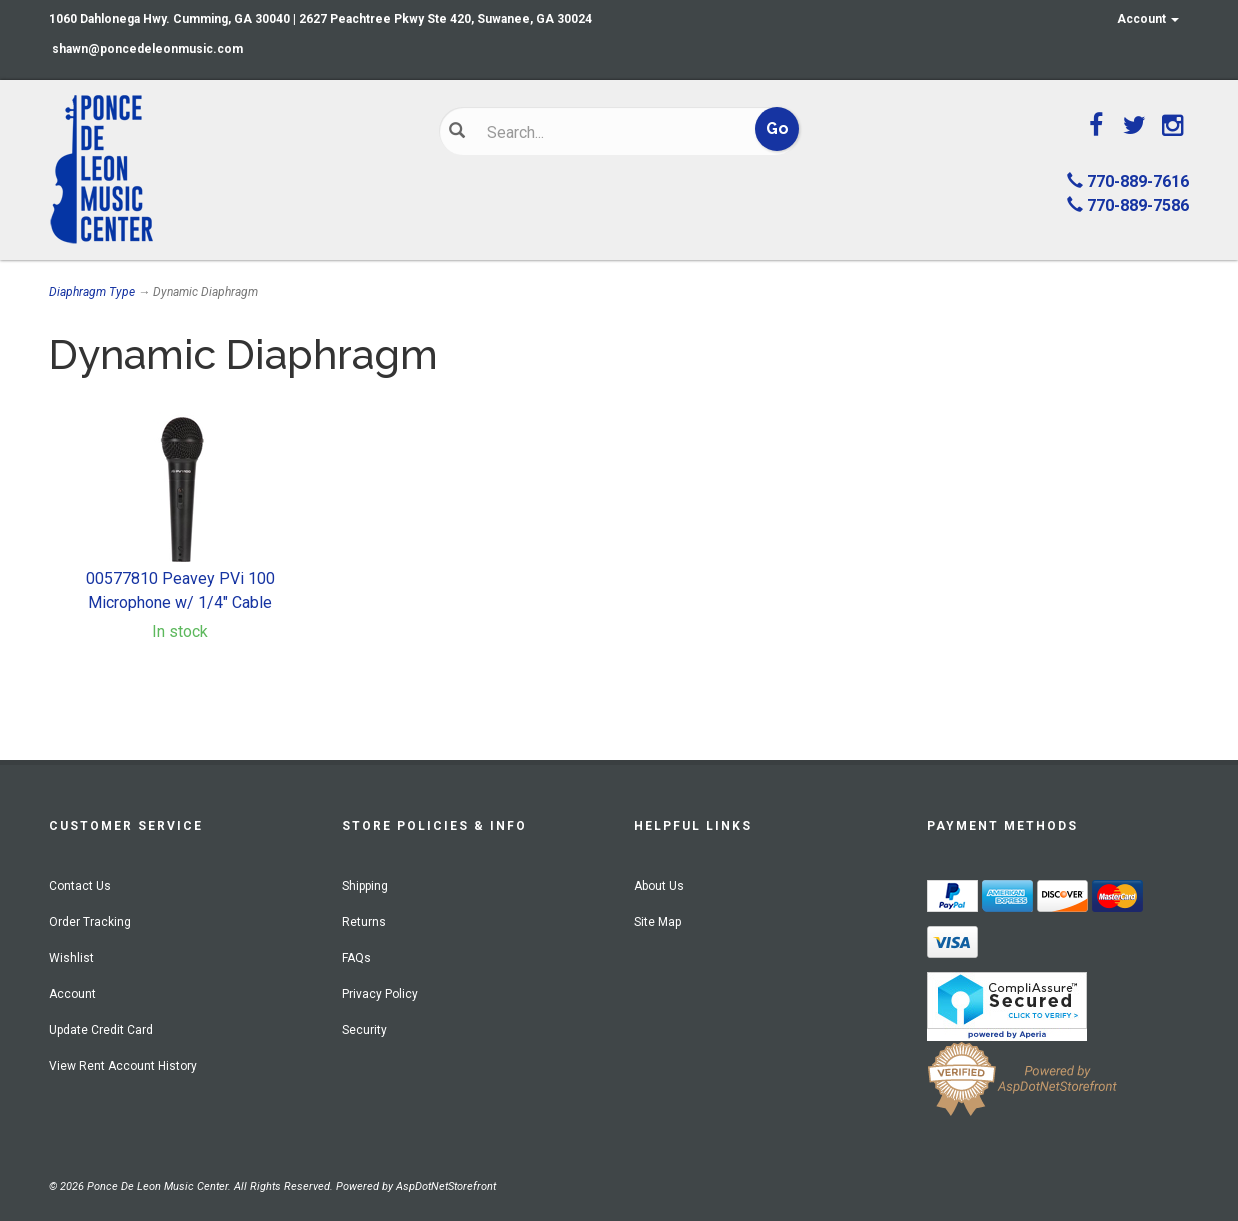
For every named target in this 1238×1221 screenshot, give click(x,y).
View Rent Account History (123, 1066)
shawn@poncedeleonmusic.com (147, 49)
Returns (364, 922)
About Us (659, 886)
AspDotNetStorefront (446, 1186)
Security (364, 1030)
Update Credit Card (101, 1030)
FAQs (356, 958)
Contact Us (80, 886)
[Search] (604, 132)
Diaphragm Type (92, 292)
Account (1148, 19)
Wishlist (71, 958)
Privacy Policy (380, 994)
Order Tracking (90, 922)
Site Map (657, 922)
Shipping (365, 886)
